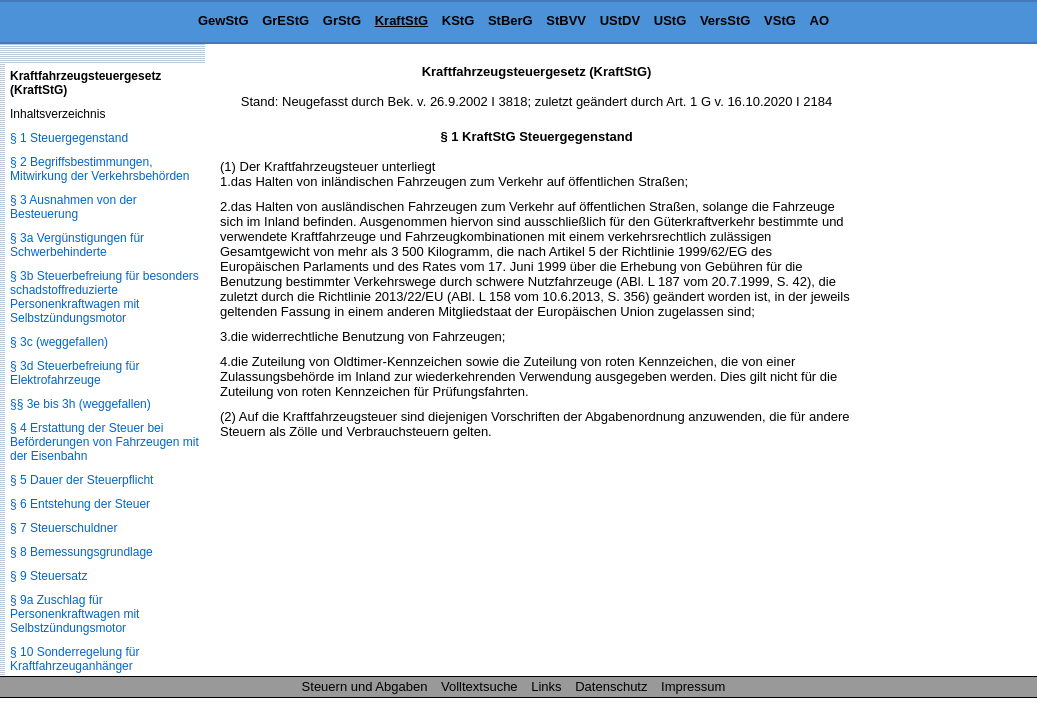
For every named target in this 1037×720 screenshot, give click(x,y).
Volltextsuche (479, 686)
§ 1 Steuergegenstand (69, 138)
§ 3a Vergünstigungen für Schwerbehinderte (77, 245)
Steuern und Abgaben (365, 686)
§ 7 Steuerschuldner (63, 528)
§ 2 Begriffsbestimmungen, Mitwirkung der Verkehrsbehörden (99, 169)
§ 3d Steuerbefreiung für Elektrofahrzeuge (74, 373)
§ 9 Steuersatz (48, 576)
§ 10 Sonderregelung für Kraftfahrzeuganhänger (74, 659)
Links (546, 686)
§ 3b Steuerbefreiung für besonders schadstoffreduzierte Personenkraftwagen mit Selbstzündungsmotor (104, 297)
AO (820, 20)
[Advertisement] (937, 364)
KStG (458, 20)
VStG (780, 20)
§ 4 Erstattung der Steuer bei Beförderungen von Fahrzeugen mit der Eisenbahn (104, 442)
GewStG (223, 20)
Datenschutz (611, 686)
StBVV (566, 20)
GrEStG (285, 20)
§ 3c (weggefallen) (59, 342)
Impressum (693, 686)
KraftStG (401, 20)
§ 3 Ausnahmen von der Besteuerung (73, 207)
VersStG (725, 20)
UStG (670, 20)
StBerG (510, 20)
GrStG (342, 20)
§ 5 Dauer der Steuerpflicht (81, 480)
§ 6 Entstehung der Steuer (80, 504)
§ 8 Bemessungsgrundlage (81, 552)
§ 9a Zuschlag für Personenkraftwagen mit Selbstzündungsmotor (74, 614)
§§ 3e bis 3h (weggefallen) (80, 404)
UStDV (620, 20)
